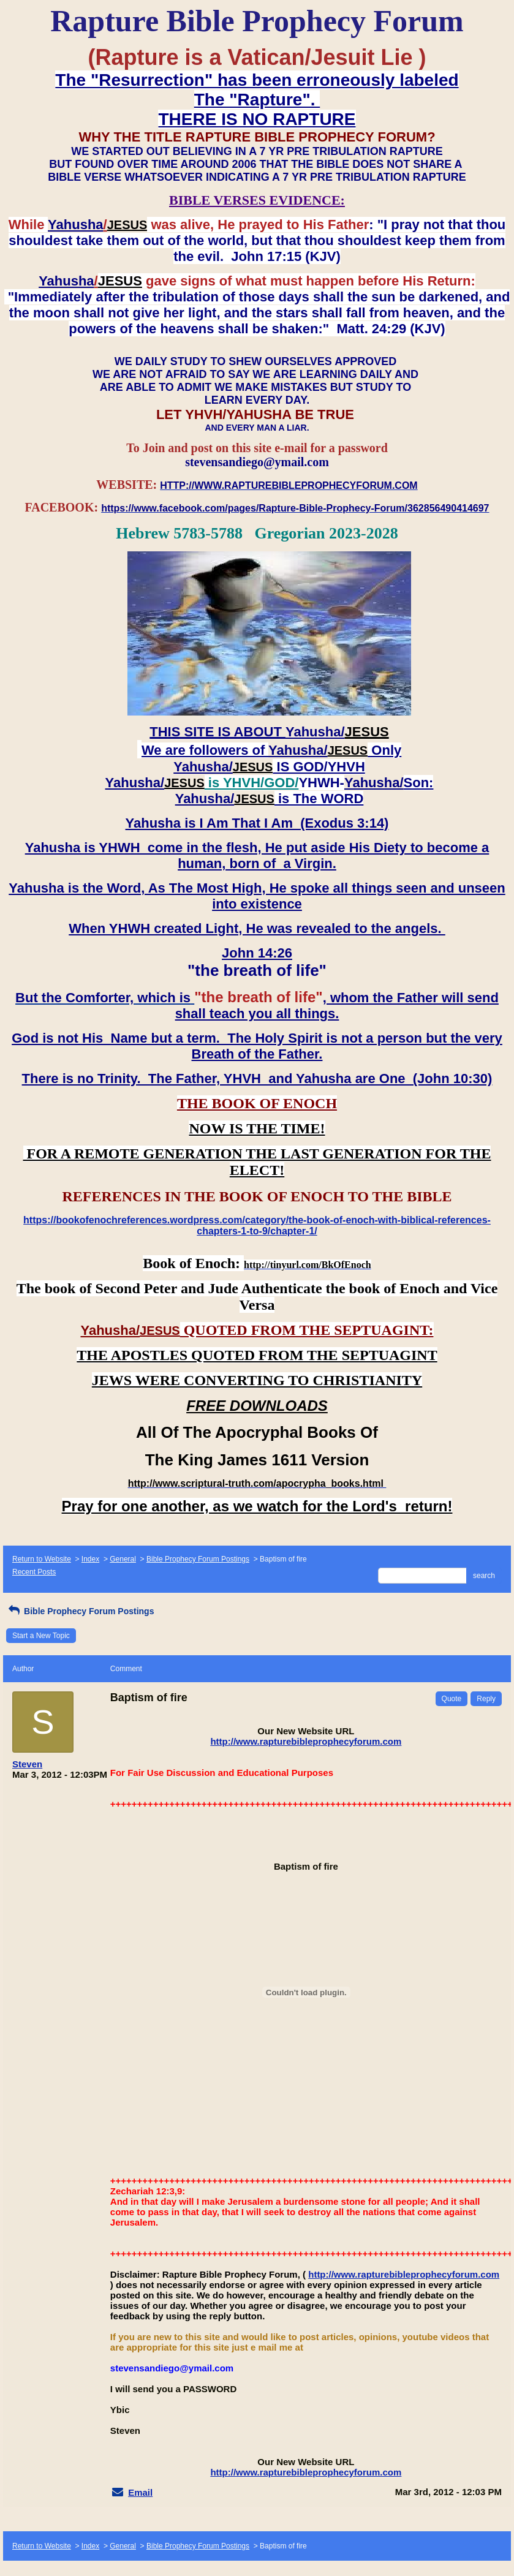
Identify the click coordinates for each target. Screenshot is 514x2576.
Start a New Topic (41, 1635)
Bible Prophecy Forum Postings (197, 1559)
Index (90, 1559)
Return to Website (41, 1559)
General (123, 1559)
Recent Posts (34, 1572)
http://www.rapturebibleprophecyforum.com (305, 1741)
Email (140, 2492)
